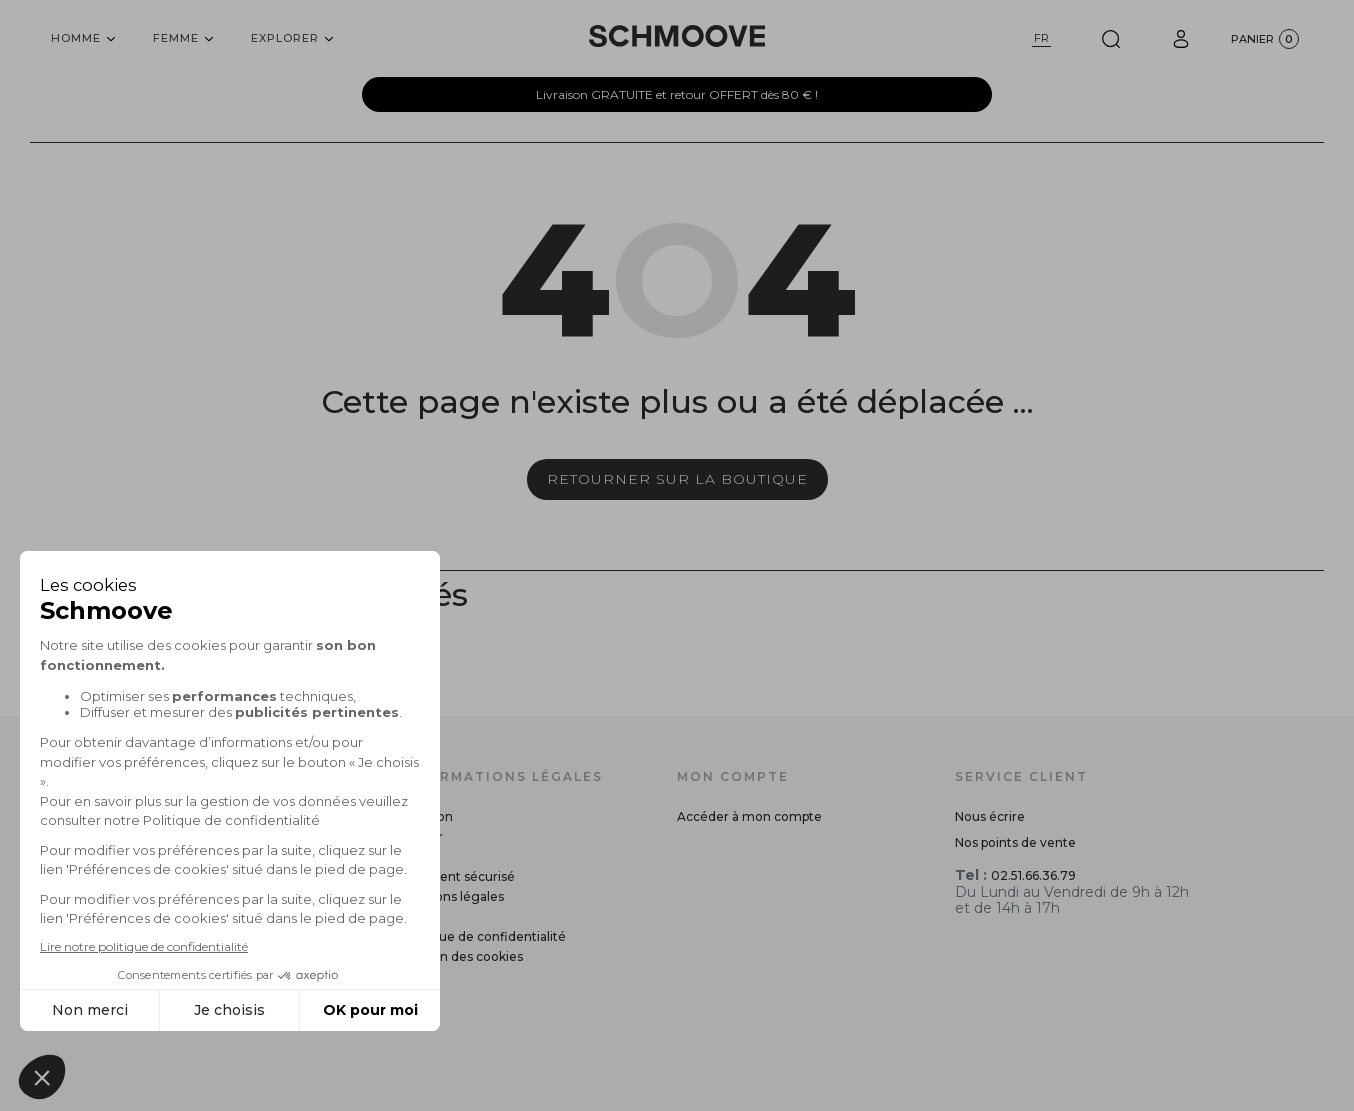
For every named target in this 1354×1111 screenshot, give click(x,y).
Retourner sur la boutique (677, 479)
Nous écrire (990, 816)
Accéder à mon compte (749, 816)
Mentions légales (452, 896)
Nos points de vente (1015, 842)
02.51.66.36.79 (1033, 875)
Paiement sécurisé (457, 876)
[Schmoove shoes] (677, 36)
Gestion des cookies (461, 956)
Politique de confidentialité (483, 936)
